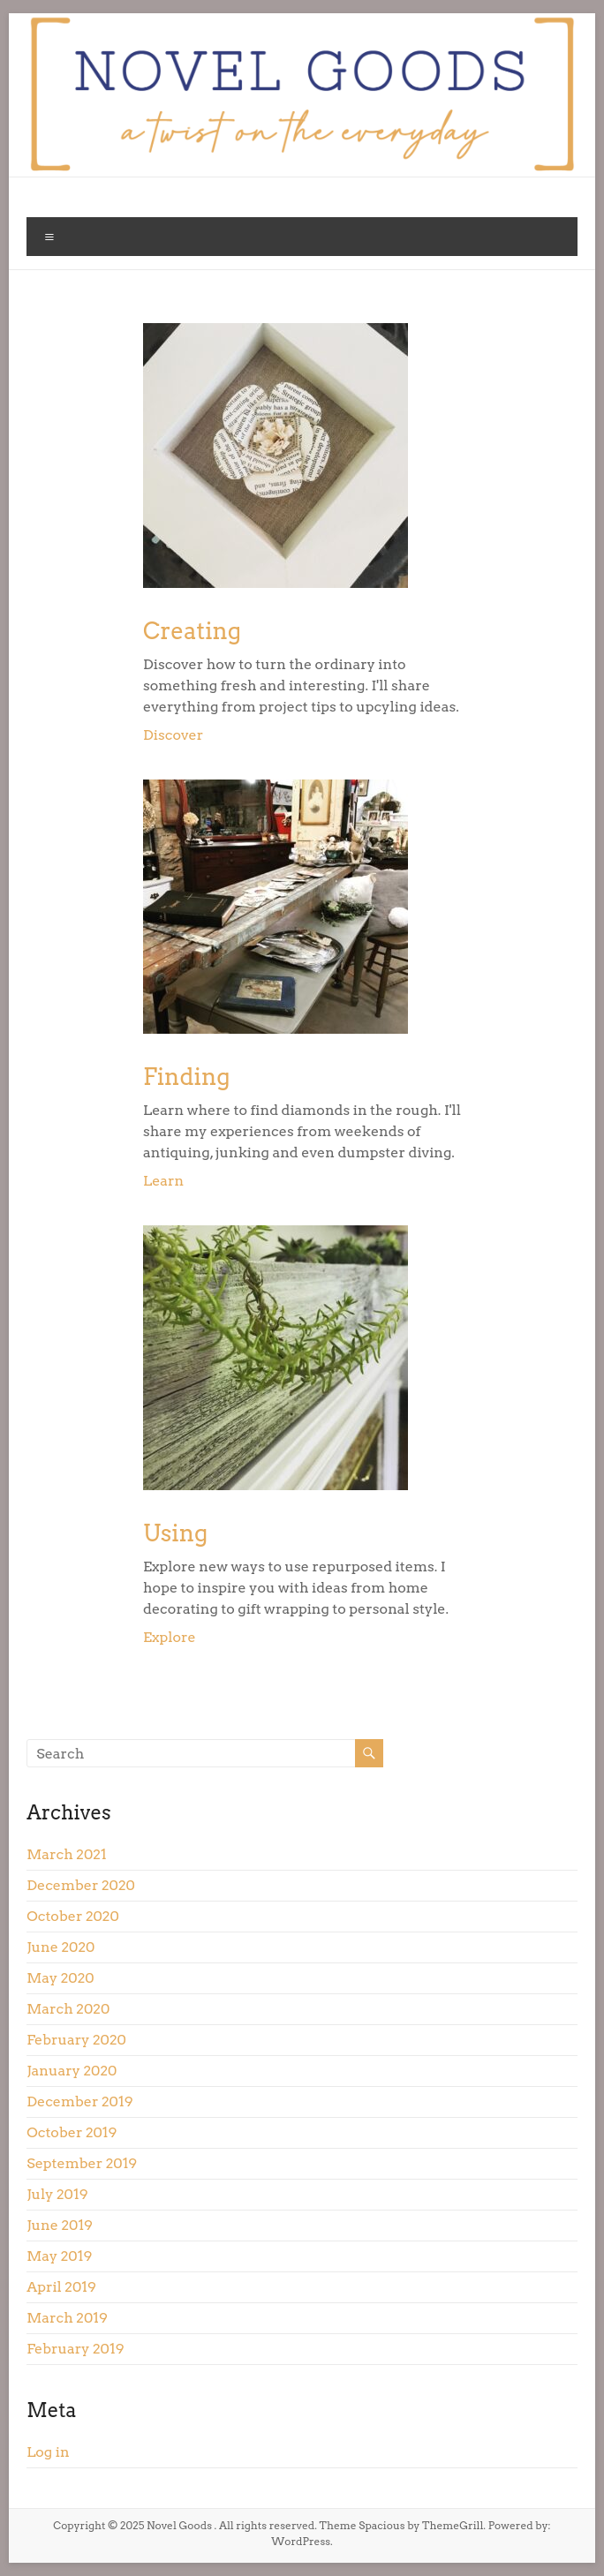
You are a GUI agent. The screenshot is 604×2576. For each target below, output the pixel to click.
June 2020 (60, 1947)
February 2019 (75, 2348)
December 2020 (80, 1885)
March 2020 (67, 2008)
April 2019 (61, 2286)
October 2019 (71, 2132)
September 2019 (81, 2163)
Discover (173, 735)
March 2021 (66, 1854)
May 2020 (60, 1978)
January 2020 (71, 2070)
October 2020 (72, 1916)
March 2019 (67, 2317)
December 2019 (79, 2101)
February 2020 (76, 2039)
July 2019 (56, 2194)
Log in (47, 2452)
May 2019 (59, 2256)
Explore (169, 1637)
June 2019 (59, 2225)
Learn (163, 1180)
